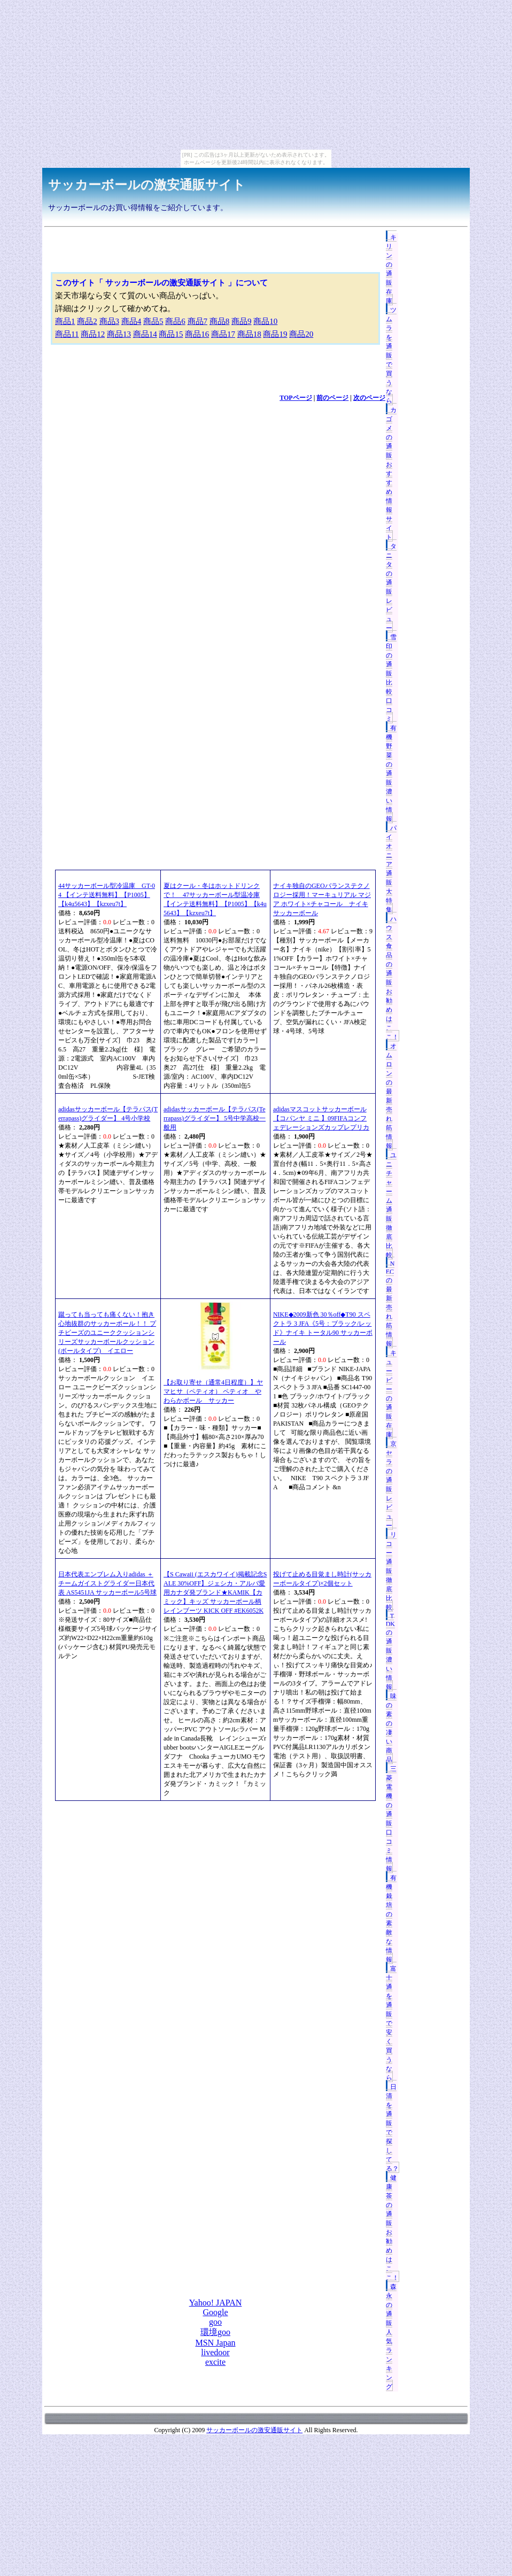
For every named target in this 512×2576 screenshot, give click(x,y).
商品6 (175, 321)
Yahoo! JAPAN (215, 2302)
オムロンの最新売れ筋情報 (391, 1096)
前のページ (332, 397)
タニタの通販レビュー (391, 587)
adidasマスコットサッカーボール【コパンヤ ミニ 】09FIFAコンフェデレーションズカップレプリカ (321, 1118)
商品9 (241, 321)
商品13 (119, 334)
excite (215, 2361)
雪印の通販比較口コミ (391, 678)
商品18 (249, 334)
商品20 (301, 334)
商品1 (65, 321)
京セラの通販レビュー (391, 1484)
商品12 (93, 334)
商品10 (265, 321)
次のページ (369, 397)
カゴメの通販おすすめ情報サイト (391, 473)
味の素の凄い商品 (391, 1727)
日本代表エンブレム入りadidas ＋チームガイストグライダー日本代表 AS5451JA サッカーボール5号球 (107, 1583)
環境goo (215, 2332)
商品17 (223, 334)
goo (215, 2321)
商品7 (198, 321)
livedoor (215, 2352)
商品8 (220, 321)
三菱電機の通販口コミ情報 (391, 1819)
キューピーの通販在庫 (391, 1393)
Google (215, 2312)
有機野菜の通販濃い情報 (391, 773)
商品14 (145, 334)
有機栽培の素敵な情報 (391, 1918)
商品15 (171, 334)
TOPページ (296, 397)
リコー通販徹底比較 (391, 1571)
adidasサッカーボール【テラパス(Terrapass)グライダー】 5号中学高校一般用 (215, 1118)
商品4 (131, 321)
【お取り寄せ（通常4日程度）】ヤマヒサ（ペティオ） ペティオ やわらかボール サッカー (213, 1391)
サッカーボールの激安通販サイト (146, 185)
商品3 (109, 321)
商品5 (153, 321)
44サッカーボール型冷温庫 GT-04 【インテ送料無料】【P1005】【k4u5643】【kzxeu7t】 (106, 895)
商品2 (87, 321)
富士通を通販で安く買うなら (391, 2023)
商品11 (67, 334)
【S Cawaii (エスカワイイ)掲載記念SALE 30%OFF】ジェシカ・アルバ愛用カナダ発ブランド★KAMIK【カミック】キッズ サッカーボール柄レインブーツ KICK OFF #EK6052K (215, 1592)
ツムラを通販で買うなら (391, 355)
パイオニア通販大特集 (391, 869)
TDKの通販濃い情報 (390, 1651)
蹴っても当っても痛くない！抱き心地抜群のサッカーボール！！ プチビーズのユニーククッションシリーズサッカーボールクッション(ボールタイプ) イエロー (107, 1333)
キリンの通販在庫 (391, 269)
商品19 (275, 334)
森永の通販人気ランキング (391, 2337)
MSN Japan (215, 2342)
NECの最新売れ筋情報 (390, 1304)
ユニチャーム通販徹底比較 (391, 1205)
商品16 (197, 334)
